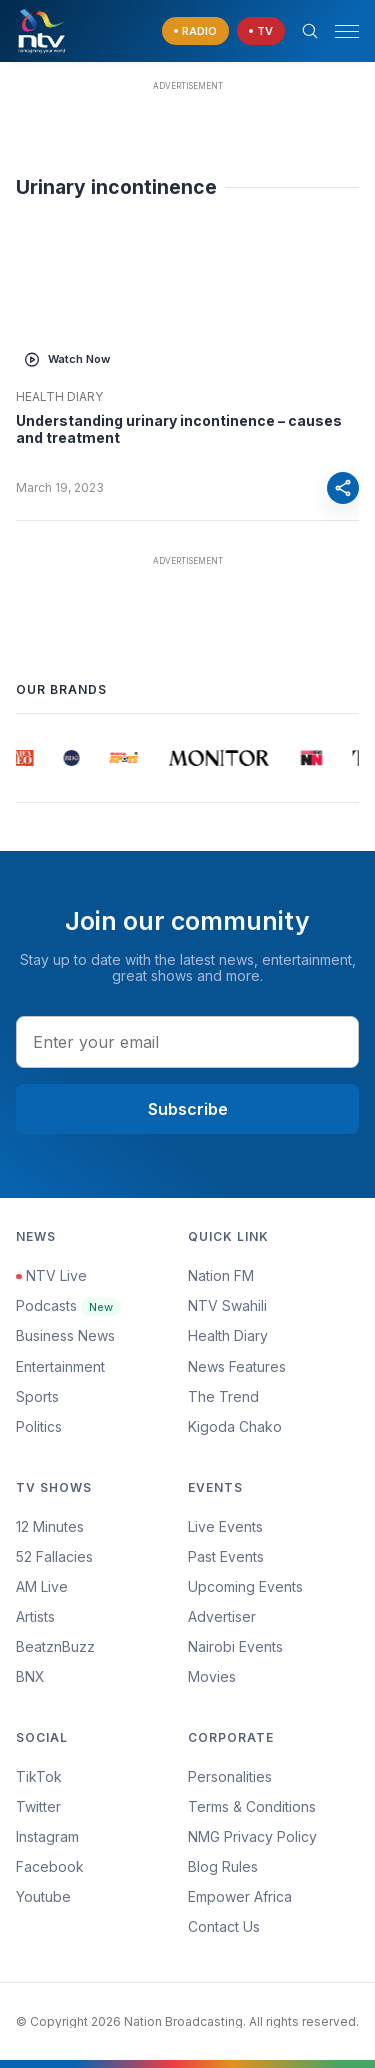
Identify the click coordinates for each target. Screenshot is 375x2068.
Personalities (230, 1776)
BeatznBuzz (55, 1646)
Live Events (225, 1526)
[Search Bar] (310, 31)
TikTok (39, 1776)
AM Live (42, 1586)
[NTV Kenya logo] (41, 31)
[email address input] (187, 1042)
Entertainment (60, 1366)
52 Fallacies (54, 1556)
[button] (339, 31)
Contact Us (224, 1926)
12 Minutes (50, 1526)
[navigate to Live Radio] (195, 31)
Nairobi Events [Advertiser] (235, 1646)
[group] (24, 758)
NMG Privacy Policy (252, 1836)
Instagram (47, 1836)
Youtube (43, 1896)
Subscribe (188, 1109)
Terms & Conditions (252, 1806)
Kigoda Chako (235, 1426)
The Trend (223, 1396)
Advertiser (222, 1616)
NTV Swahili (227, 1305)
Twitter (38, 1806)
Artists (35, 1616)
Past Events (226, 1556)
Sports (37, 1396)
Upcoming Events (245, 1586)
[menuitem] (274, 1647)
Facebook (50, 1866)
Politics (39, 1426)
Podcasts (68, 1305)
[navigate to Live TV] (261, 31)
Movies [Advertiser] (212, 1676)
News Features (237, 1366)
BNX (30, 1676)
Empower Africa (240, 1896)
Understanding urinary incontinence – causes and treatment (179, 429)
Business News (65, 1335)
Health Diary (59, 397)
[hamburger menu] (347, 31)
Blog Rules (223, 1866)
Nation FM (221, 1275)
